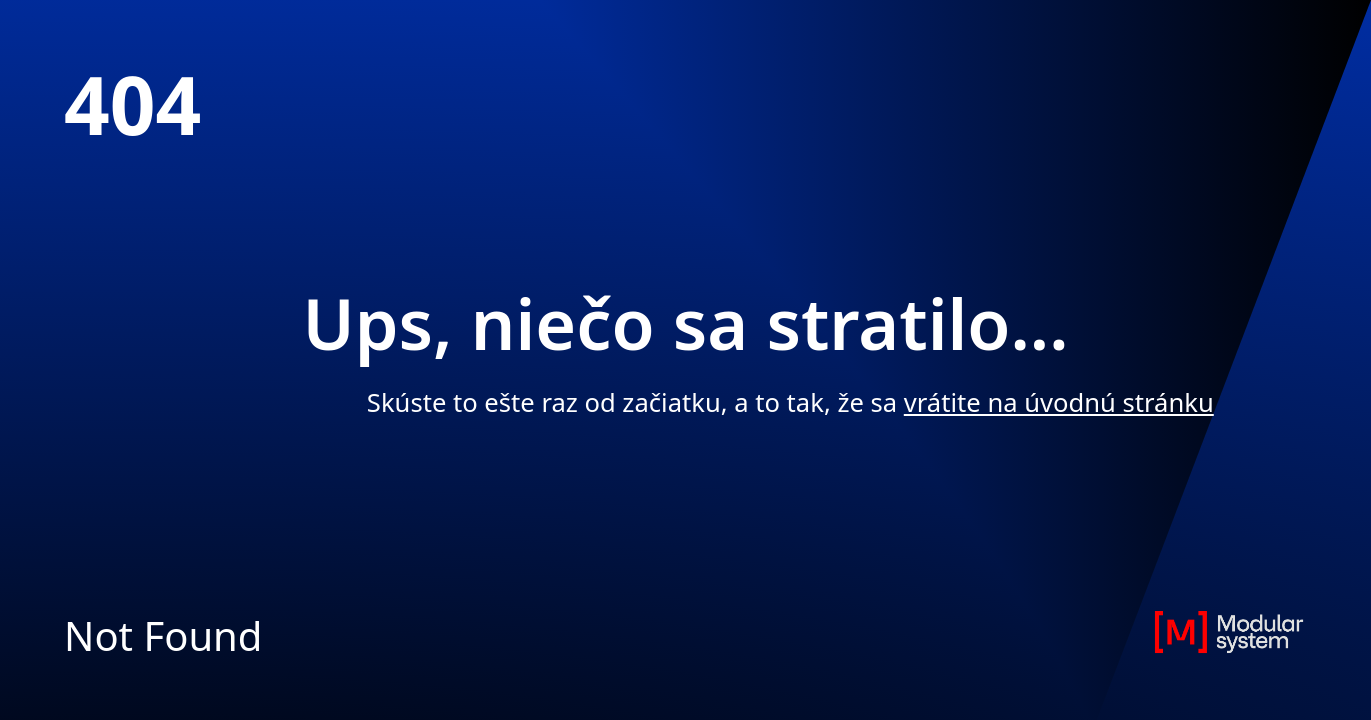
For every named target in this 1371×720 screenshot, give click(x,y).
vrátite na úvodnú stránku (1059, 402)
